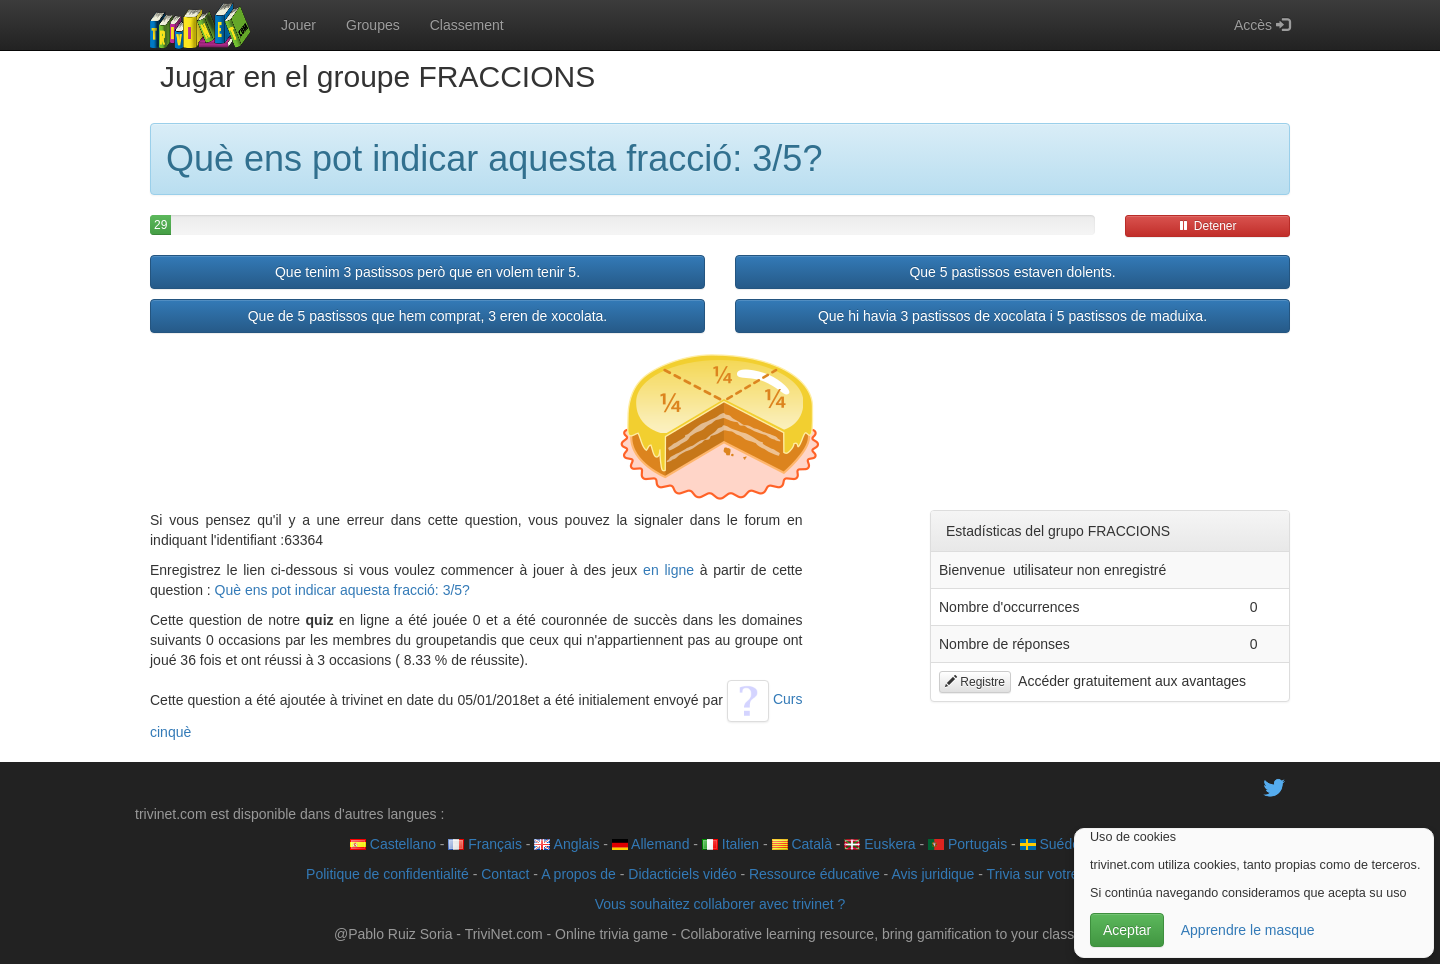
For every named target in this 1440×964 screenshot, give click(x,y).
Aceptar (1127, 930)
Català (802, 844)
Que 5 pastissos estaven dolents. (1012, 272)
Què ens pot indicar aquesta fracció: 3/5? (342, 590)
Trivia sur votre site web (1060, 874)
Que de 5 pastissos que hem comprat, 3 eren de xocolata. (428, 316)
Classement (467, 25)
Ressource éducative (814, 874)
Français (485, 844)
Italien (730, 844)
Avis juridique (932, 874)
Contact (505, 874)
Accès (1262, 25)
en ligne (668, 570)
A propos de (578, 874)
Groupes (373, 25)
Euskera (879, 844)
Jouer (298, 25)
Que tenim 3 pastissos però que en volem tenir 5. (427, 272)
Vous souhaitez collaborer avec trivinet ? (720, 904)
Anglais (566, 844)
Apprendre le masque (1248, 930)
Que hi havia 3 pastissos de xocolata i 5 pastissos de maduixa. (1012, 316)
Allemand (650, 844)
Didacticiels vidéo (682, 874)
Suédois (1055, 844)
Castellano (393, 844)
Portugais (967, 844)
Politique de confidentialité (387, 874)
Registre (975, 682)
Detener (1207, 226)
